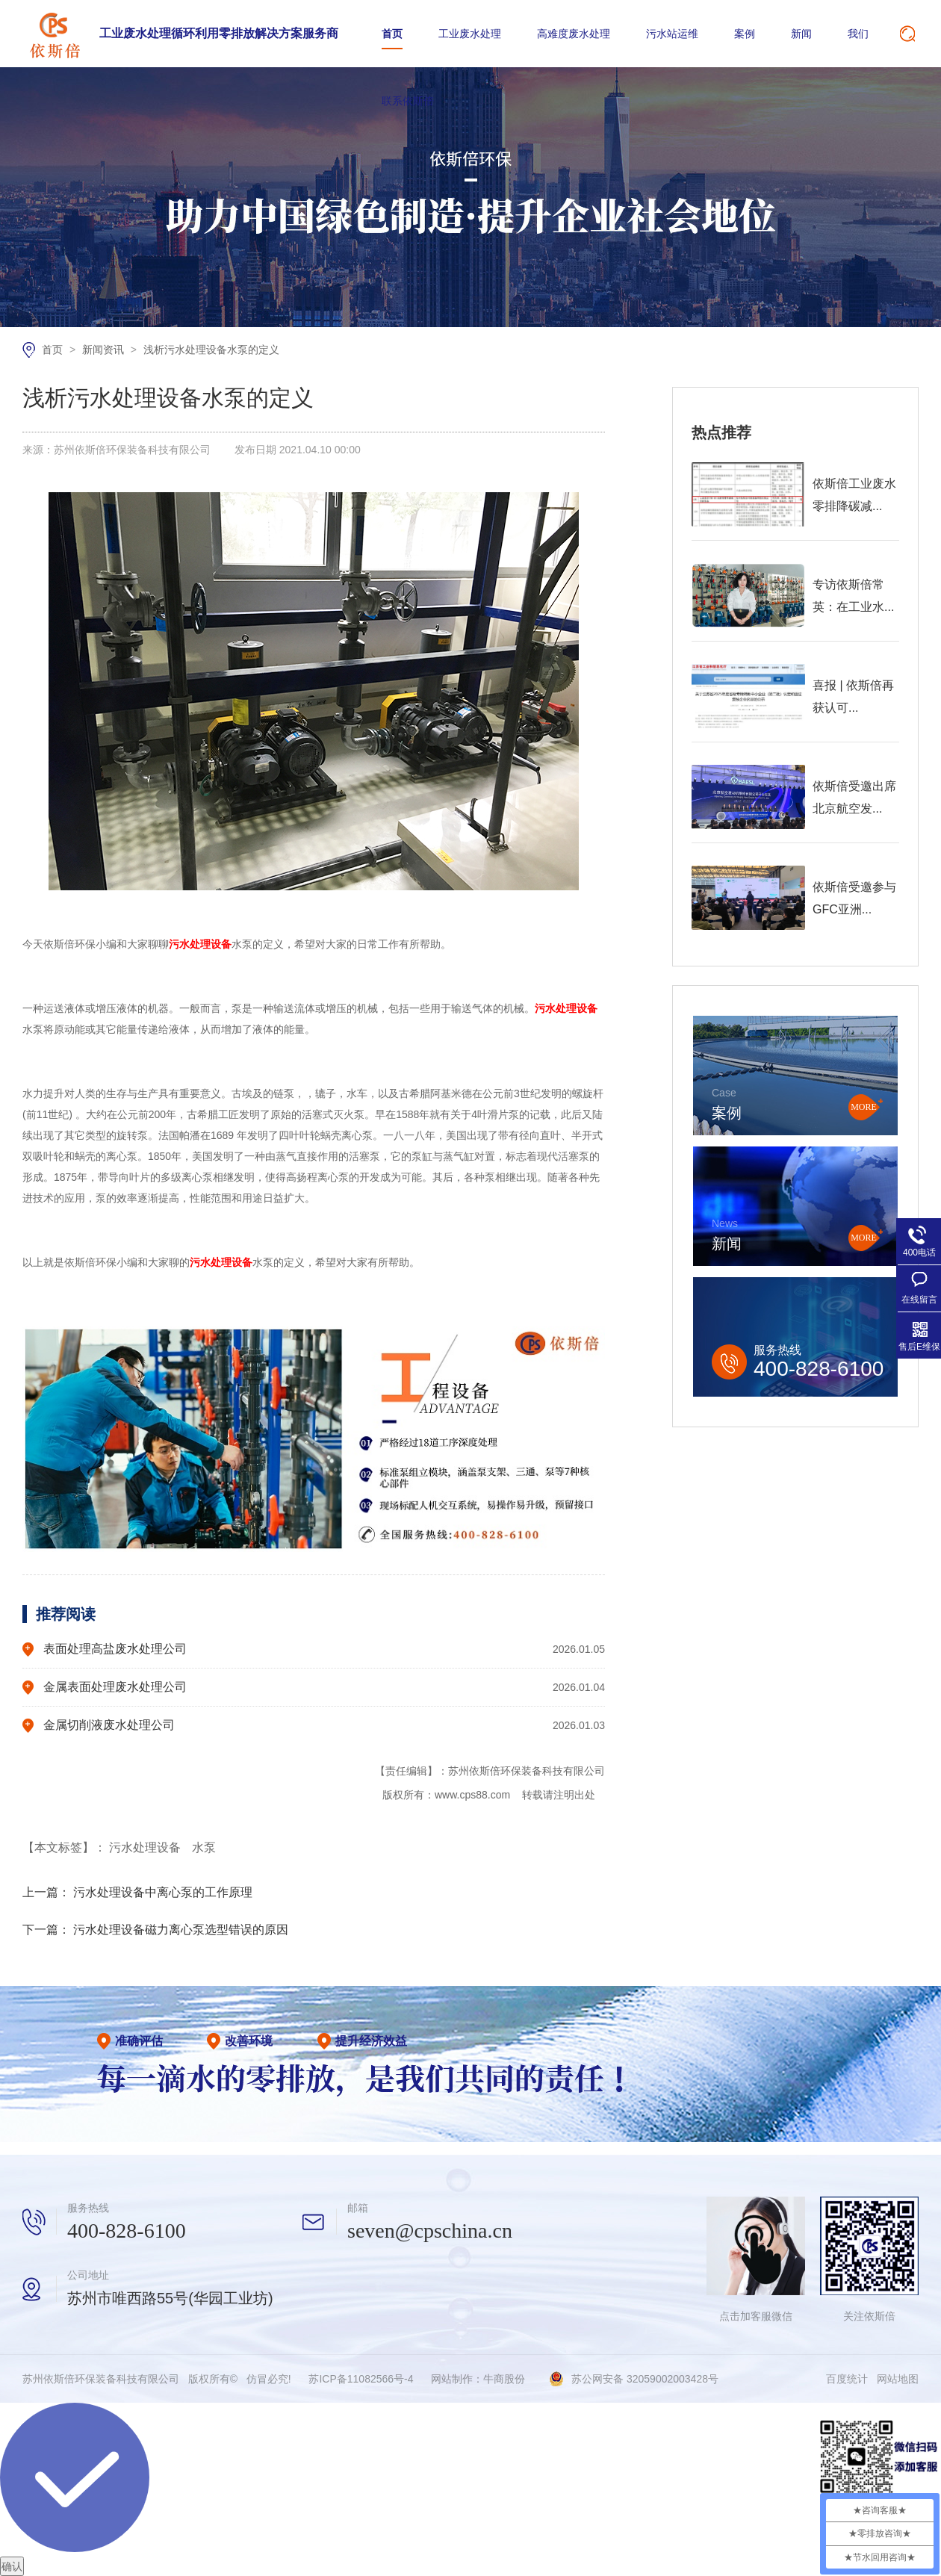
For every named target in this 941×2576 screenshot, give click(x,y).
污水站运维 (672, 34)
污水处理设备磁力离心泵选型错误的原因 (180, 1929)
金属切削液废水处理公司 (109, 1725)
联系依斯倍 (408, 101)
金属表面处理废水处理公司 (115, 1686)
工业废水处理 (469, 34)
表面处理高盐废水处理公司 (115, 1648)
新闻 (801, 34)
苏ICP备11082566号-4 (360, 2379)
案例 (744, 34)
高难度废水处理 (573, 34)
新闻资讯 (104, 350)
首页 (392, 34)
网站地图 (898, 2379)
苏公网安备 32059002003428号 (644, 2379)
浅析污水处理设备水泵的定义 (211, 350)
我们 (858, 34)
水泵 (204, 1847)
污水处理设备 (146, 1847)
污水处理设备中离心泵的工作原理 (162, 1892)
